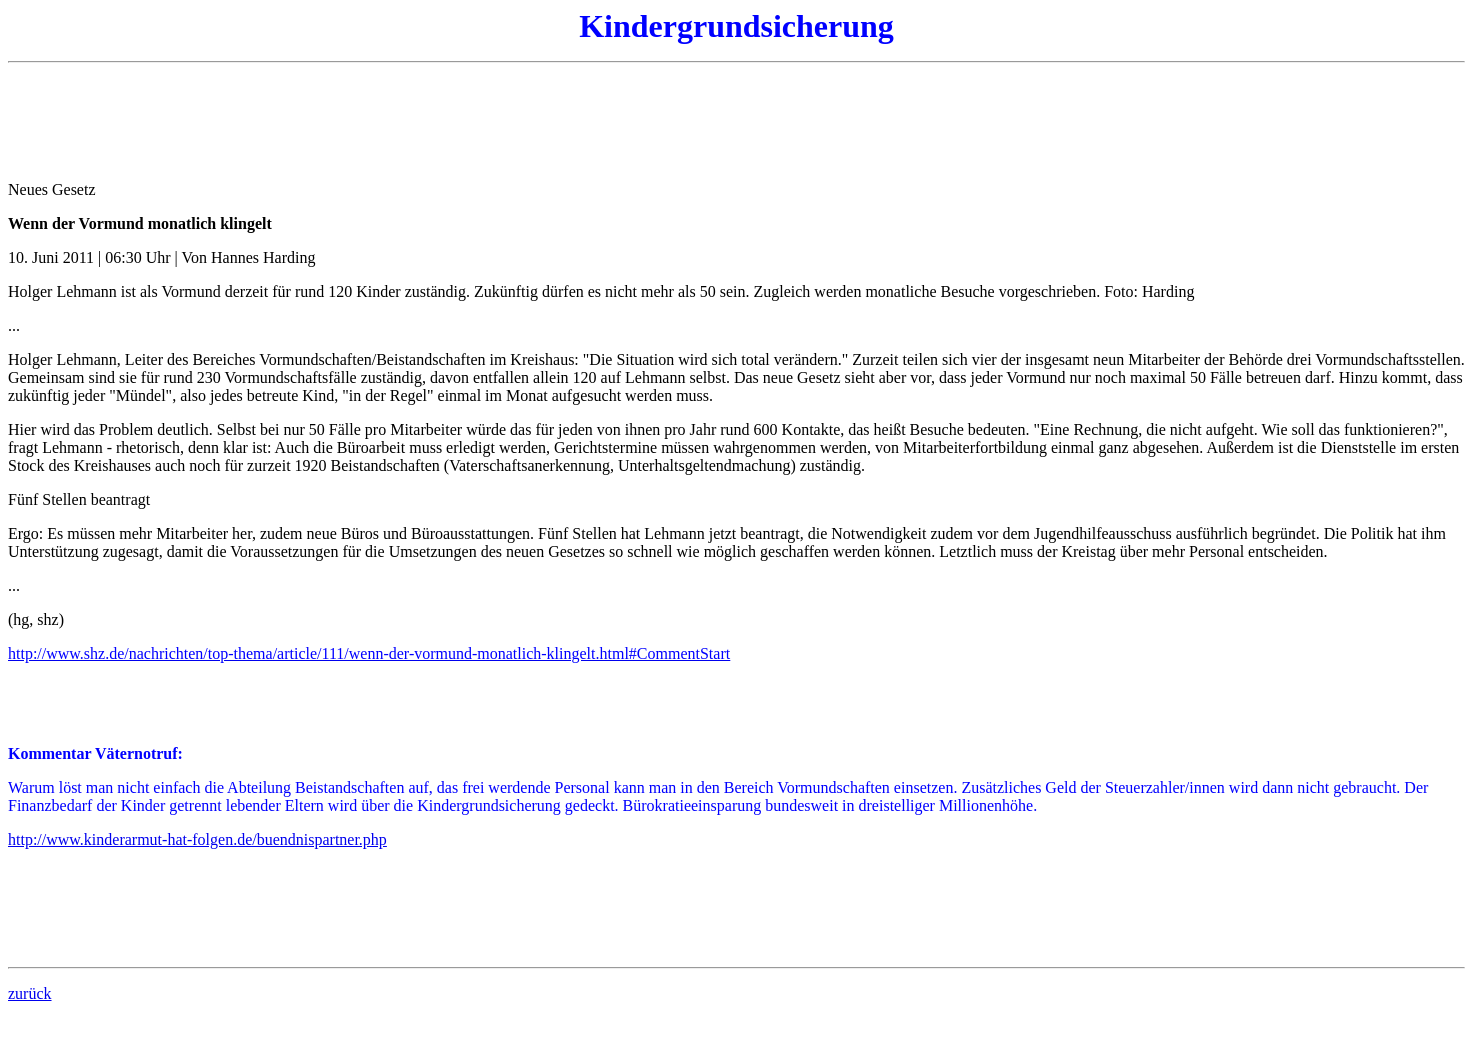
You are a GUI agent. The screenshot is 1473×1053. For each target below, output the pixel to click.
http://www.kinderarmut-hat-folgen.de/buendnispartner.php (197, 839)
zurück (30, 993)
